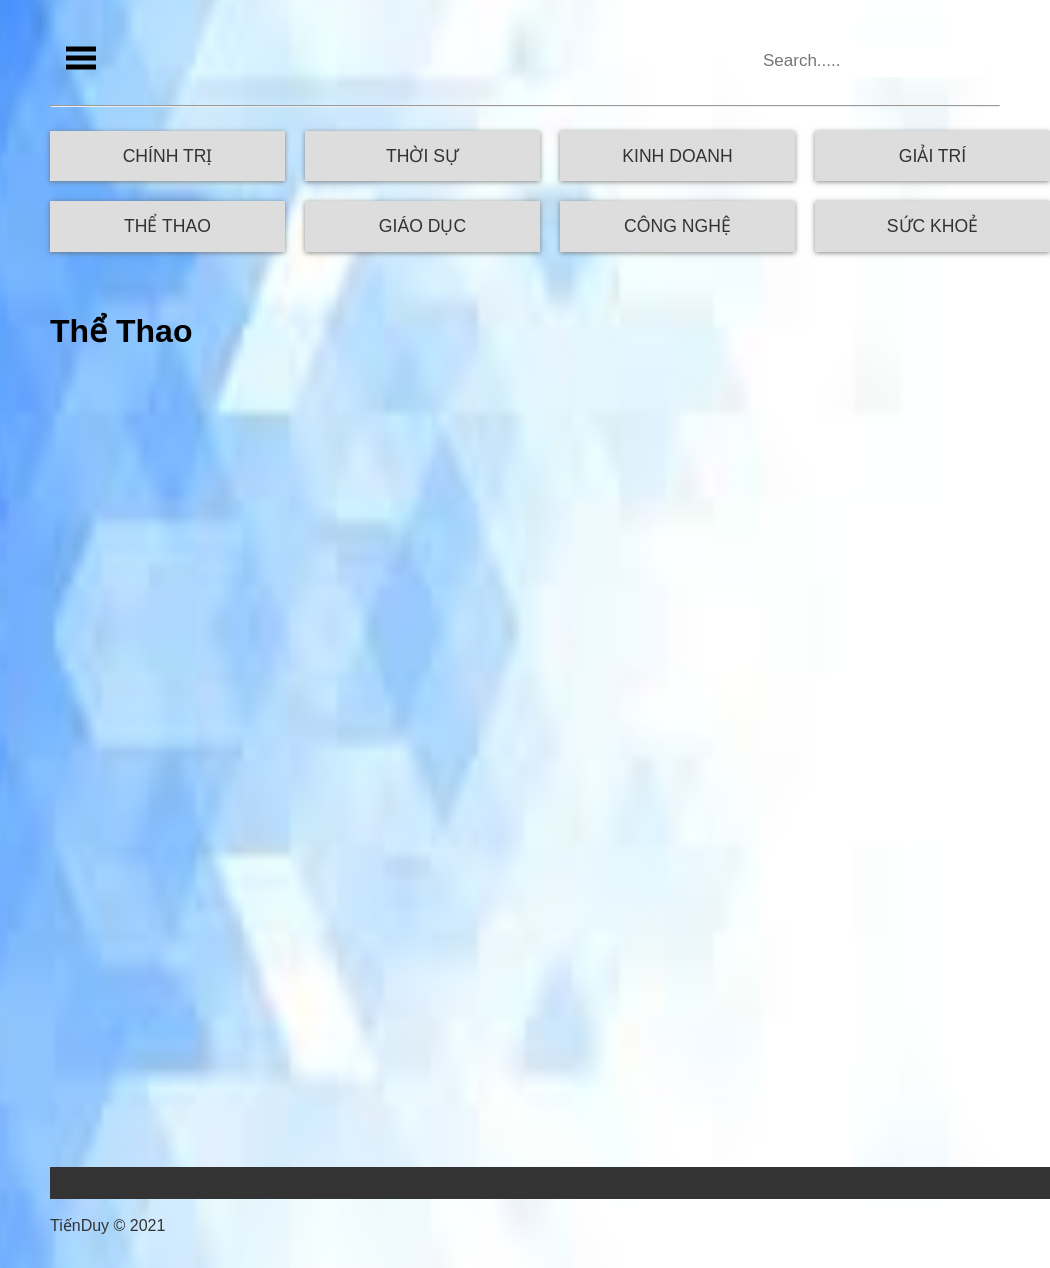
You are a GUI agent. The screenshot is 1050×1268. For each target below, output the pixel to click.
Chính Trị (168, 156)
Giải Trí (932, 156)
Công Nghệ (677, 226)
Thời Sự (422, 156)
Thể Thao (167, 226)
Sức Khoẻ (932, 226)
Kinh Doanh (677, 156)
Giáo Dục (422, 226)
